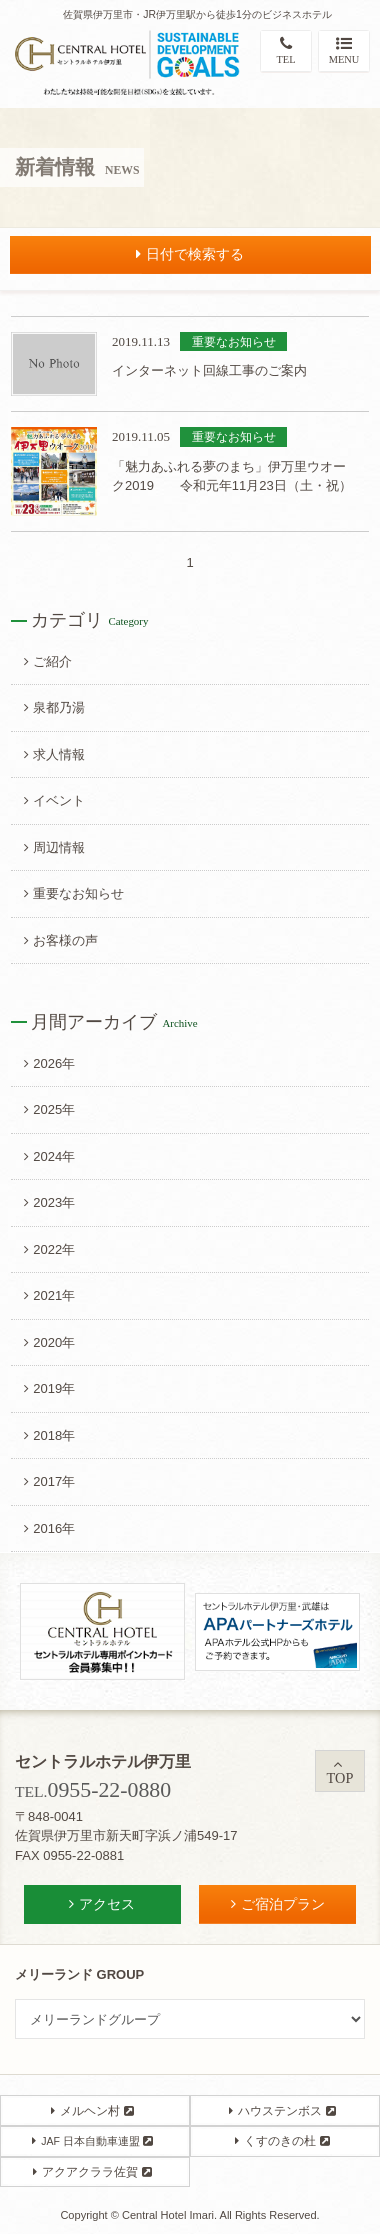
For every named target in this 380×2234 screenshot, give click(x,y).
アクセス (102, 1904)
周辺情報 (54, 847)
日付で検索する (190, 254)
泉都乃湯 (54, 707)
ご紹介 (48, 661)
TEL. (93, 1791)
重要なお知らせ (74, 893)
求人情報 (54, 754)
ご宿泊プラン (278, 1904)
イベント (54, 800)
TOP (340, 1771)
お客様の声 (61, 940)
